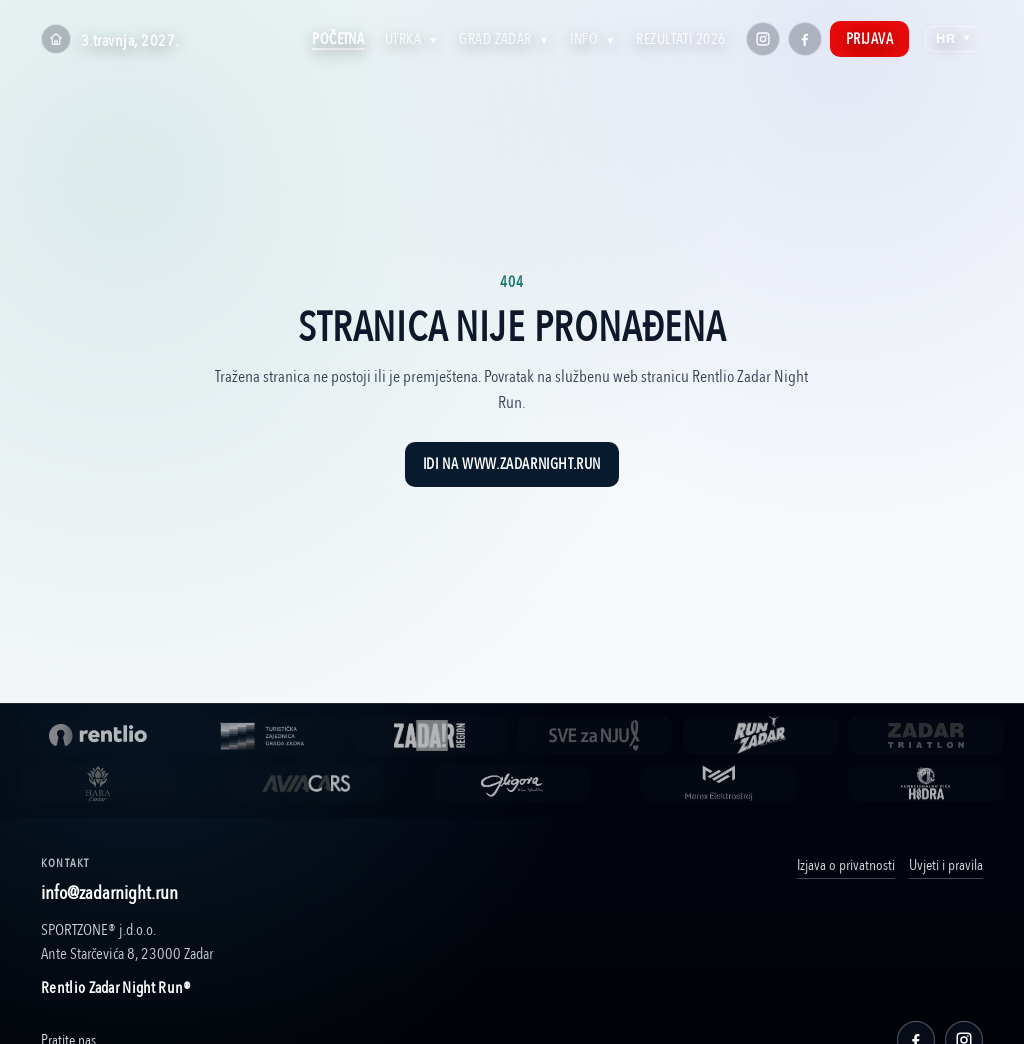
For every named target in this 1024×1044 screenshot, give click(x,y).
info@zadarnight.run (109, 893)
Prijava (869, 39)
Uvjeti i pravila (946, 865)
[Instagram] (763, 39)
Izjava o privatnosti (846, 865)
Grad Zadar (504, 39)
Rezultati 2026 (680, 39)
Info (593, 39)
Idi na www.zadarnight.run (512, 464)
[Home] (56, 39)
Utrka (412, 39)
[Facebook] (805, 39)
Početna (338, 39)
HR (954, 38)
